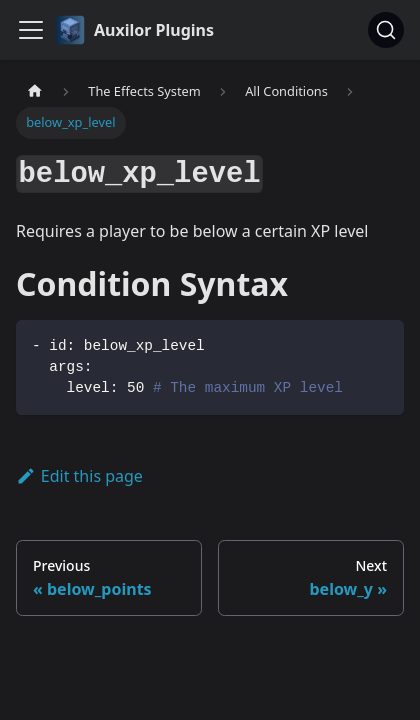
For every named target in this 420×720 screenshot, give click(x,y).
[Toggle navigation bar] (31, 30)
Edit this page (79, 476)
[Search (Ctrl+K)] (386, 30)
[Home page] (35, 91)
